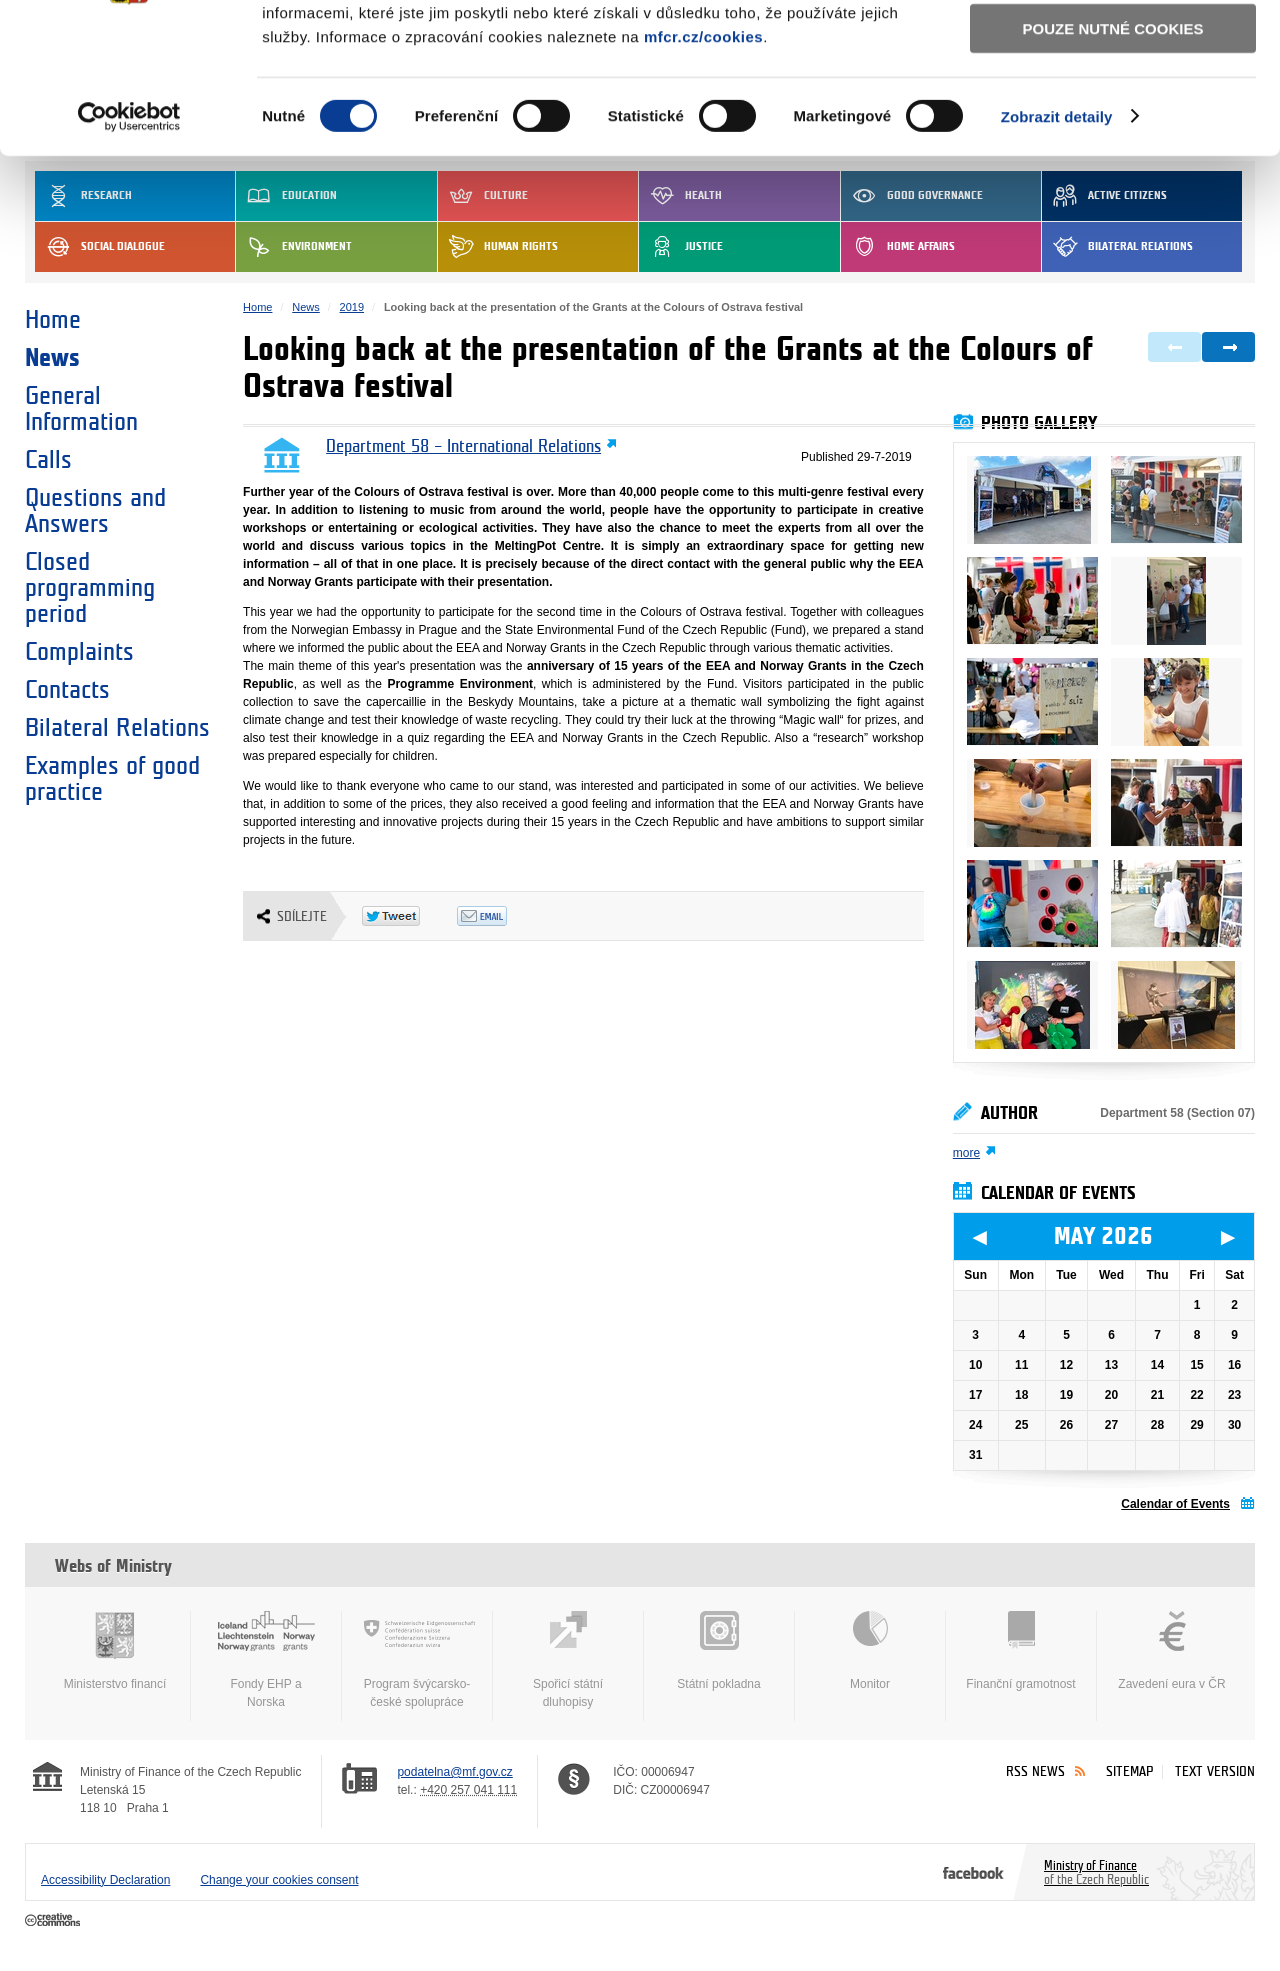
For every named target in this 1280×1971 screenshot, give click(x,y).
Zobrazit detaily (1057, 249)
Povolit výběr (1113, 105)
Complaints (79, 652)
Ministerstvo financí (115, 1651)
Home (53, 320)
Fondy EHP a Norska (266, 1660)
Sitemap (1129, 1771)
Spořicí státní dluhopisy (568, 1660)
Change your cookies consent (279, 1880)
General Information (81, 409)
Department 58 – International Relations (463, 447)
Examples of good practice (112, 779)
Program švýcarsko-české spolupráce (417, 1660)
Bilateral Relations (117, 728)
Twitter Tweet (409, 916)
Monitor (870, 1651)
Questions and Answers (95, 511)
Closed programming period (90, 588)
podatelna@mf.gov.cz (454, 1772)
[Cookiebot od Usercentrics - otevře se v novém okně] (129, 250)
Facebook (973, 1872)
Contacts (67, 690)
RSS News (1035, 1771)
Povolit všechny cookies (1113, 48)
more (966, 1153)
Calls (48, 460)
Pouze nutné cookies (1113, 161)
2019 (352, 307)
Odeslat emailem (504, 916)
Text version (1215, 1771)
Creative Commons (54, 1921)
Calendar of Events (1175, 1504)
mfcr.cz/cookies (703, 168)
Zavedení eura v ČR (1172, 1651)
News (52, 358)
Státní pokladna (719, 1651)
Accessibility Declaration (105, 1880)
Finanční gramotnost (1021, 1651)
